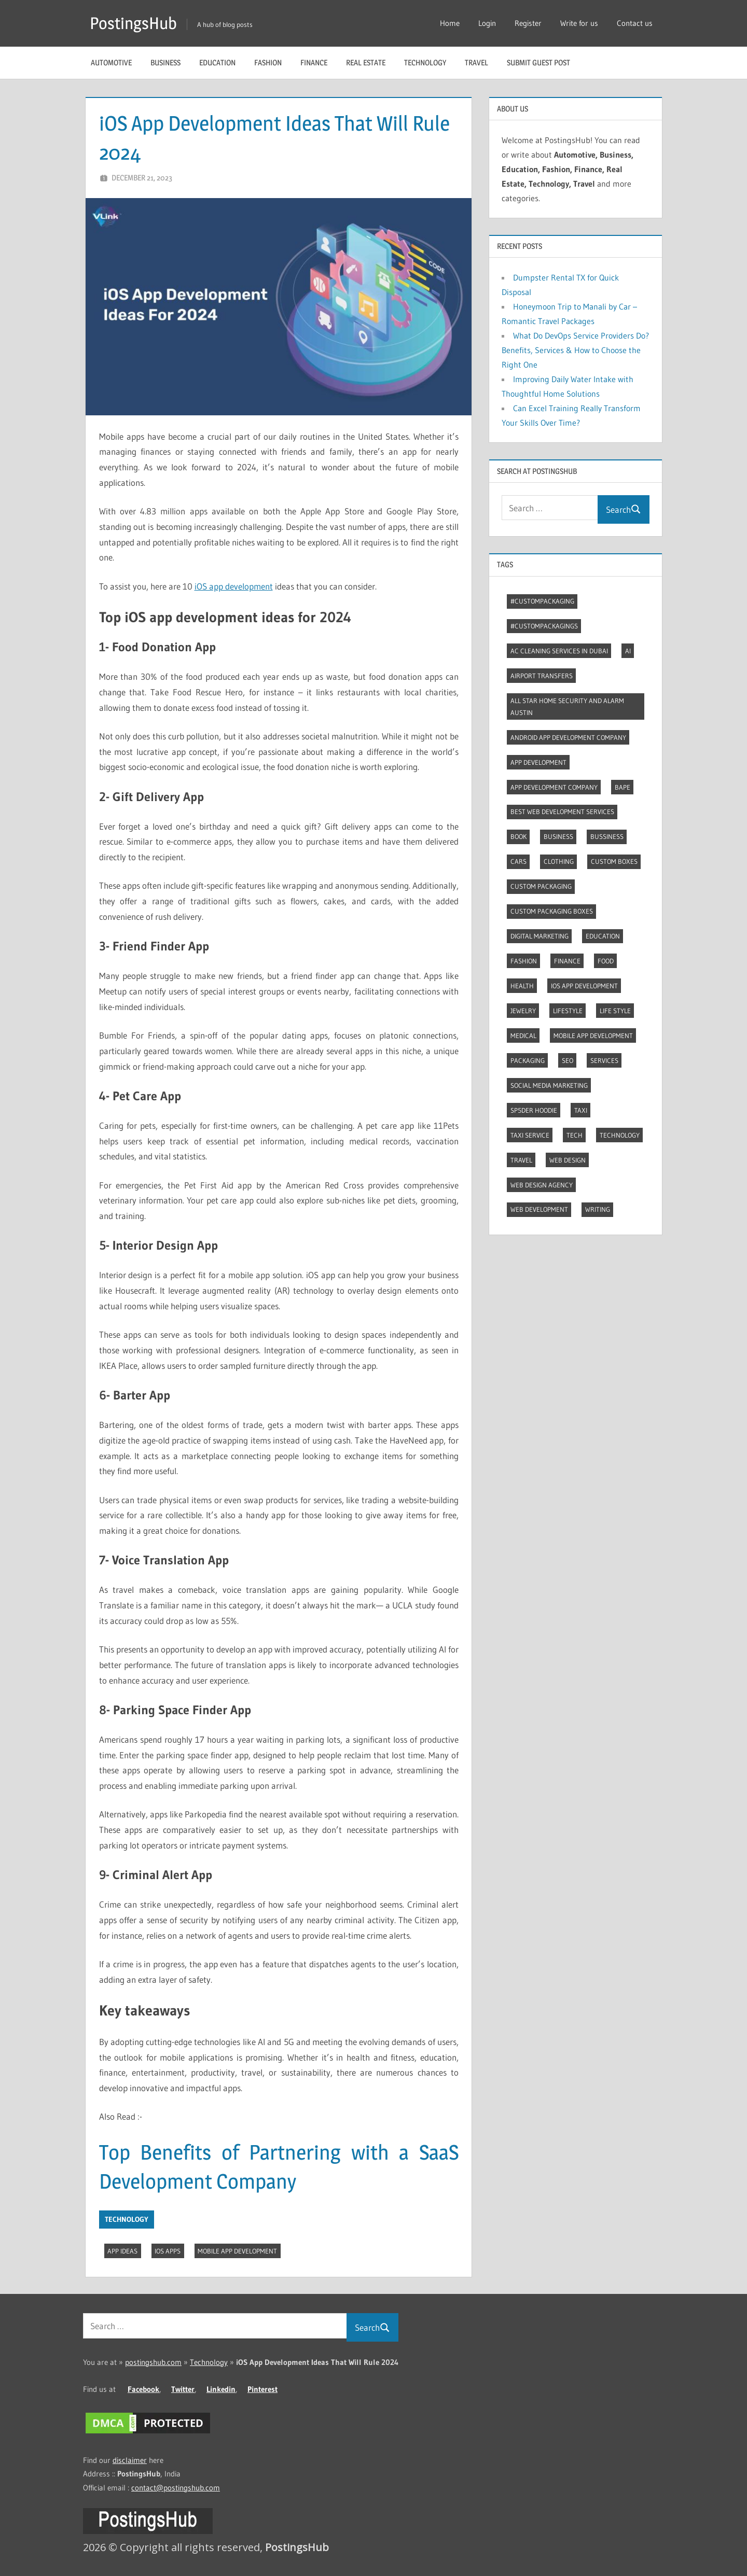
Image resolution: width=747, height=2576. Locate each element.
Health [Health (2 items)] (522, 986)
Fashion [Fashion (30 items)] (523, 961)
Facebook (143, 2389)
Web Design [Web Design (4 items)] (567, 1160)
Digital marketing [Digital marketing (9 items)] (539, 936)
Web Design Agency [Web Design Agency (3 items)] (541, 1185)
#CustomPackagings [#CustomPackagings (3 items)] (544, 626)
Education (217, 62)
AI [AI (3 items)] (628, 651)
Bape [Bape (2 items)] (622, 787)
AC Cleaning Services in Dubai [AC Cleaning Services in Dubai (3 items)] (559, 651)
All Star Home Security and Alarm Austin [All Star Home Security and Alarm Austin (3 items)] (567, 706)
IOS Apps (168, 2251)
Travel (476, 62)
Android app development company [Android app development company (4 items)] (568, 737)
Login (487, 23)
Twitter (183, 2389)
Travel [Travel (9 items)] (521, 1160)
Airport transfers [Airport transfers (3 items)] (541, 675)
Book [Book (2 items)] (518, 836)
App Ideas (122, 2251)
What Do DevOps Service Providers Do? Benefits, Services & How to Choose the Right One (575, 350)
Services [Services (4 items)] (604, 1060)
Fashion (268, 62)
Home (450, 23)
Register (528, 23)
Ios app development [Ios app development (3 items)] (584, 986)
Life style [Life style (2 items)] (615, 1010)
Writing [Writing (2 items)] (597, 1209)
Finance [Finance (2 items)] (567, 961)
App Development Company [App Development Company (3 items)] (554, 787)
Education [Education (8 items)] (603, 936)
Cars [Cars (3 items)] (518, 861)
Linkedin (221, 2389)
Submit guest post (538, 62)
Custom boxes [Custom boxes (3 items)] (614, 861)
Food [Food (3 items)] (606, 961)
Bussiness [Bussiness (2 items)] (607, 836)
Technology (425, 62)
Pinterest (262, 2389)
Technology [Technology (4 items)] (620, 1135)
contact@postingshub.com (175, 2488)
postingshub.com (153, 2362)
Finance (313, 62)
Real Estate (365, 62)
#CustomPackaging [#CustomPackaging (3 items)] (542, 601)
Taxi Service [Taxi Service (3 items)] (529, 1135)
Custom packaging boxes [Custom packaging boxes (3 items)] (551, 911)
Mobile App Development (237, 2251)
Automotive (111, 62)
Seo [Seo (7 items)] (567, 1060)
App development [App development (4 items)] (538, 762)
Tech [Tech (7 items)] (574, 1135)
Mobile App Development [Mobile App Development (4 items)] (593, 1035)
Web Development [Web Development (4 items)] (539, 1209)
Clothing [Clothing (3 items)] (559, 861)
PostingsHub (133, 23)
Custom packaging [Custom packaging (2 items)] (541, 886)
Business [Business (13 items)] (558, 836)
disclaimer (130, 2460)
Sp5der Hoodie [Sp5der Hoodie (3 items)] (533, 1110)
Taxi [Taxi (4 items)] (580, 1110)
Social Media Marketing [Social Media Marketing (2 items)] (549, 1085)
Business (165, 62)
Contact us (635, 23)
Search (623, 509)
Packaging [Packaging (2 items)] (527, 1060)
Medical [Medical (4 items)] (523, 1035)
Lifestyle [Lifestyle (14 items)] (568, 1010)
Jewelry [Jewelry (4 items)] (523, 1010)
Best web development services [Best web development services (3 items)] (562, 811)
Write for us (579, 23)
